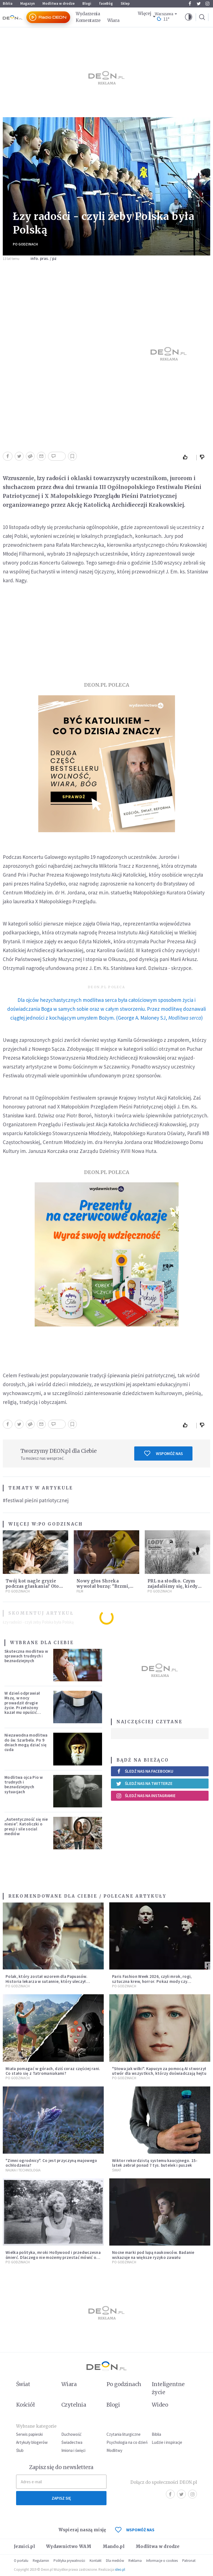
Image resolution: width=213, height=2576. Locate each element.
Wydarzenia (88, 13)
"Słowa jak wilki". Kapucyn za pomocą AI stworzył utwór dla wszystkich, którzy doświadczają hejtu (159, 2071)
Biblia (7, 3)
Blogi (86, 3)
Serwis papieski (29, 2434)
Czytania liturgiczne (123, 2434)
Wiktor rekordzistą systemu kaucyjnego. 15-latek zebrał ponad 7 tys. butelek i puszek (155, 2163)
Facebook (190, 3)
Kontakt (96, 2560)
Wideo (160, 2404)
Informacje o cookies (162, 2560)
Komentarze (88, 20)
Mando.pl (114, 2546)
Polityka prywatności (69, 2560)
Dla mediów (115, 2560)
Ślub (20, 2450)
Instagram (207, 3)
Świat (116, 2170)
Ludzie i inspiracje (167, 2442)
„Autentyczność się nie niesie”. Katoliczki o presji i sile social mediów (26, 1826)
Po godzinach (25, 244)
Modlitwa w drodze (58, 3)
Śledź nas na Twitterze (144, 1783)
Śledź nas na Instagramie (146, 1796)
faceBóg (106, 3)
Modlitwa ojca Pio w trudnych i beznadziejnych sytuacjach (23, 1784)
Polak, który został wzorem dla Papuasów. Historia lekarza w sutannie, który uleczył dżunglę (46, 1981)
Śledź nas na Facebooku (144, 1771)
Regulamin (41, 2560)
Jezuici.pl (24, 2546)
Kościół (25, 2404)
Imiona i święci (73, 2450)
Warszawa (164, 14)
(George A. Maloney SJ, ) (106, 1009)
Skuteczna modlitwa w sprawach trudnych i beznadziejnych (26, 1656)
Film (80, 1591)
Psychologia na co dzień (127, 2442)
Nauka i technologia (23, 2170)
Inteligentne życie (168, 2388)
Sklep (125, 3)
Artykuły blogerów (32, 2442)
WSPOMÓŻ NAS (134, 2529)
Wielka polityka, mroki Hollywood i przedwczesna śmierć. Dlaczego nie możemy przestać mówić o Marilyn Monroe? (53, 2257)
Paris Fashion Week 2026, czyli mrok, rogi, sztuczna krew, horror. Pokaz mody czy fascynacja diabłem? (152, 1981)
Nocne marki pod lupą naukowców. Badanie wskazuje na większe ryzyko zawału (153, 2255)
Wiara (113, 20)
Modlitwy (114, 2450)
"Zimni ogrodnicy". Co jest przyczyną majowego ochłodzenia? (51, 2163)
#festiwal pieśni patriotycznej (36, 1500)
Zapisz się (61, 2498)
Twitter (199, 3)
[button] (188, 17)
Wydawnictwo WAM (69, 2546)
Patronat (189, 2560)
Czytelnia (73, 2404)
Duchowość (71, 2434)
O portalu (21, 2560)
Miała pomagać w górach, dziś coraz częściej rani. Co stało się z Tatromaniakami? (53, 2071)
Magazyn (27, 3)
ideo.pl (120, 2569)
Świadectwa (71, 2442)
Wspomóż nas (163, 1453)
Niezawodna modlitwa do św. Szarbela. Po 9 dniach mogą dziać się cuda (26, 1742)
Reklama (135, 2560)
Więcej (144, 13)
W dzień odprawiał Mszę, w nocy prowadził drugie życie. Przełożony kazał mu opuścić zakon (22, 1705)
